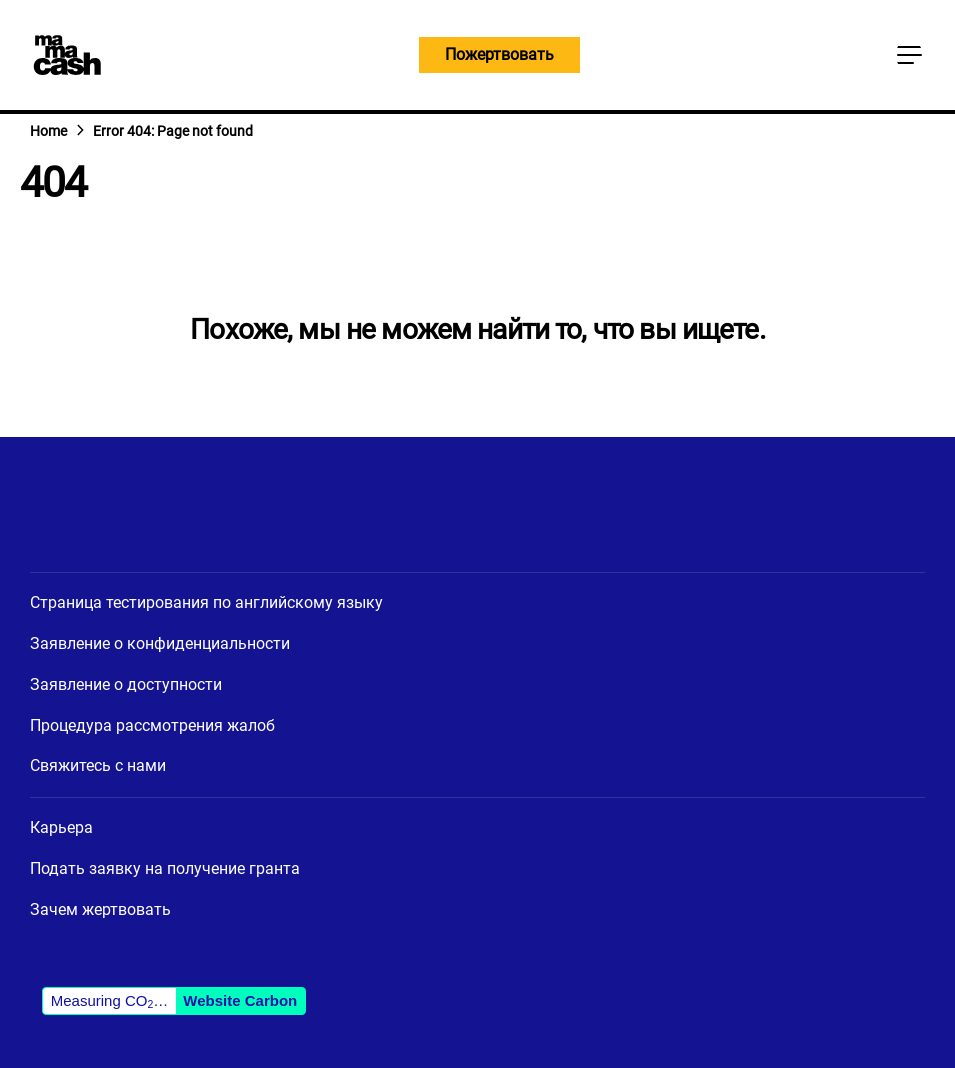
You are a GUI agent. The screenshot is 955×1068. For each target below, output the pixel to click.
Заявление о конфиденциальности (160, 643)
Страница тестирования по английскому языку (206, 602)
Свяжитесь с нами (98, 765)
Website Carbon (240, 1000)
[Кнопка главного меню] (909, 55)
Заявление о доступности (126, 684)
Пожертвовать (499, 54)
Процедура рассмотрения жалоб (152, 725)
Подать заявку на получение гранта (165, 868)
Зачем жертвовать (100, 909)
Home (48, 131)
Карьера (61, 827)
